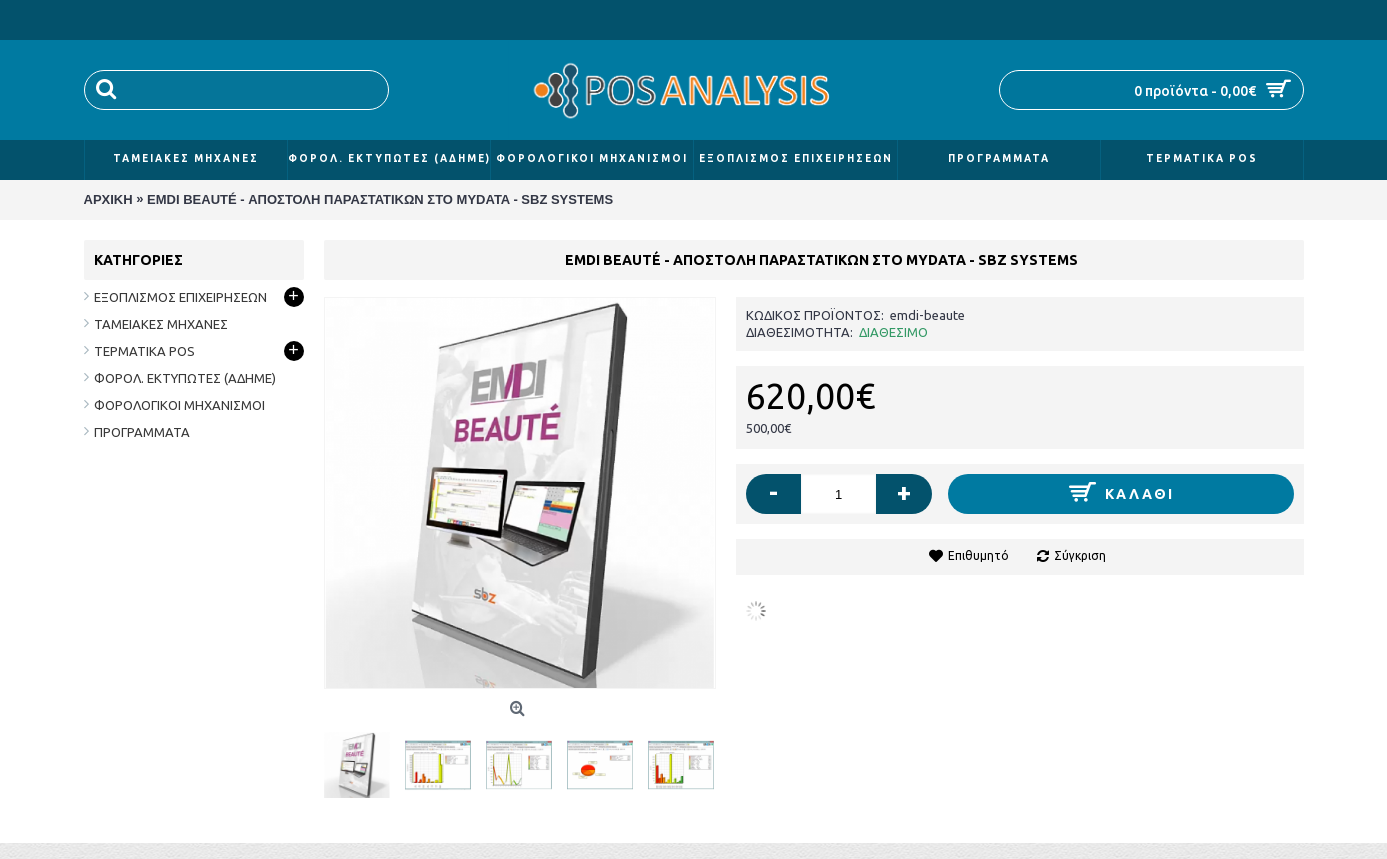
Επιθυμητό (978, 555)
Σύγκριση (1080, 555)
